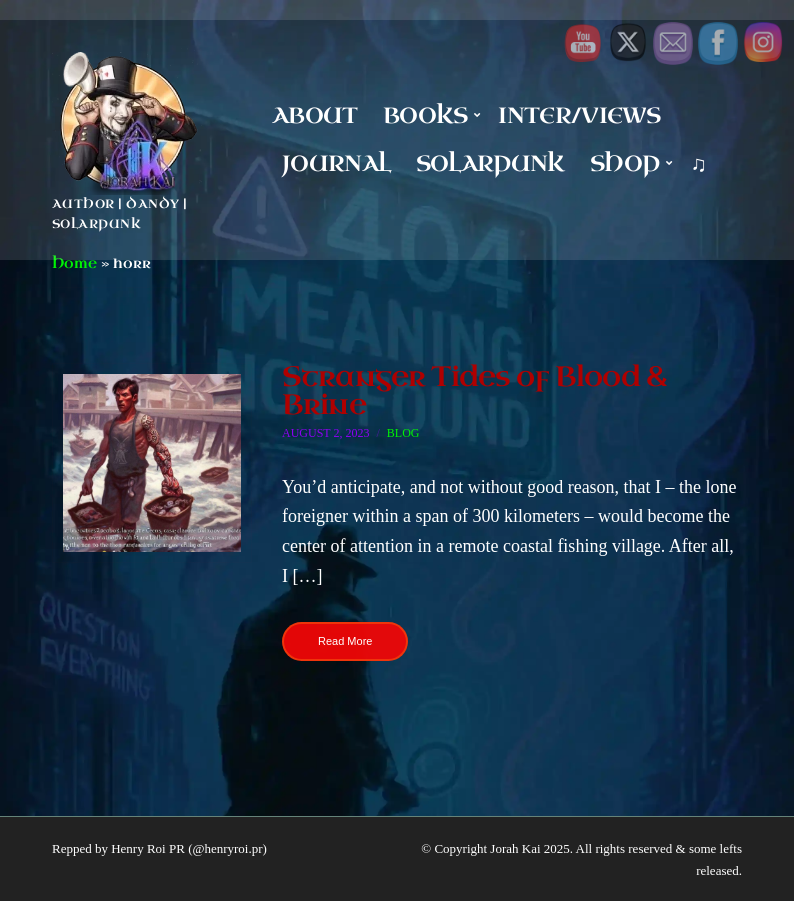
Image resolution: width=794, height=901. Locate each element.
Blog (403, 433)
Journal (336, 163)
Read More (345, 641)
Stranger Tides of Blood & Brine (474, 390)
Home (74, 263)
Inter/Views (579, 115)
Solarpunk (490, 163)
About (315, 115)
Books (425, 115)
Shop (624, 163)
